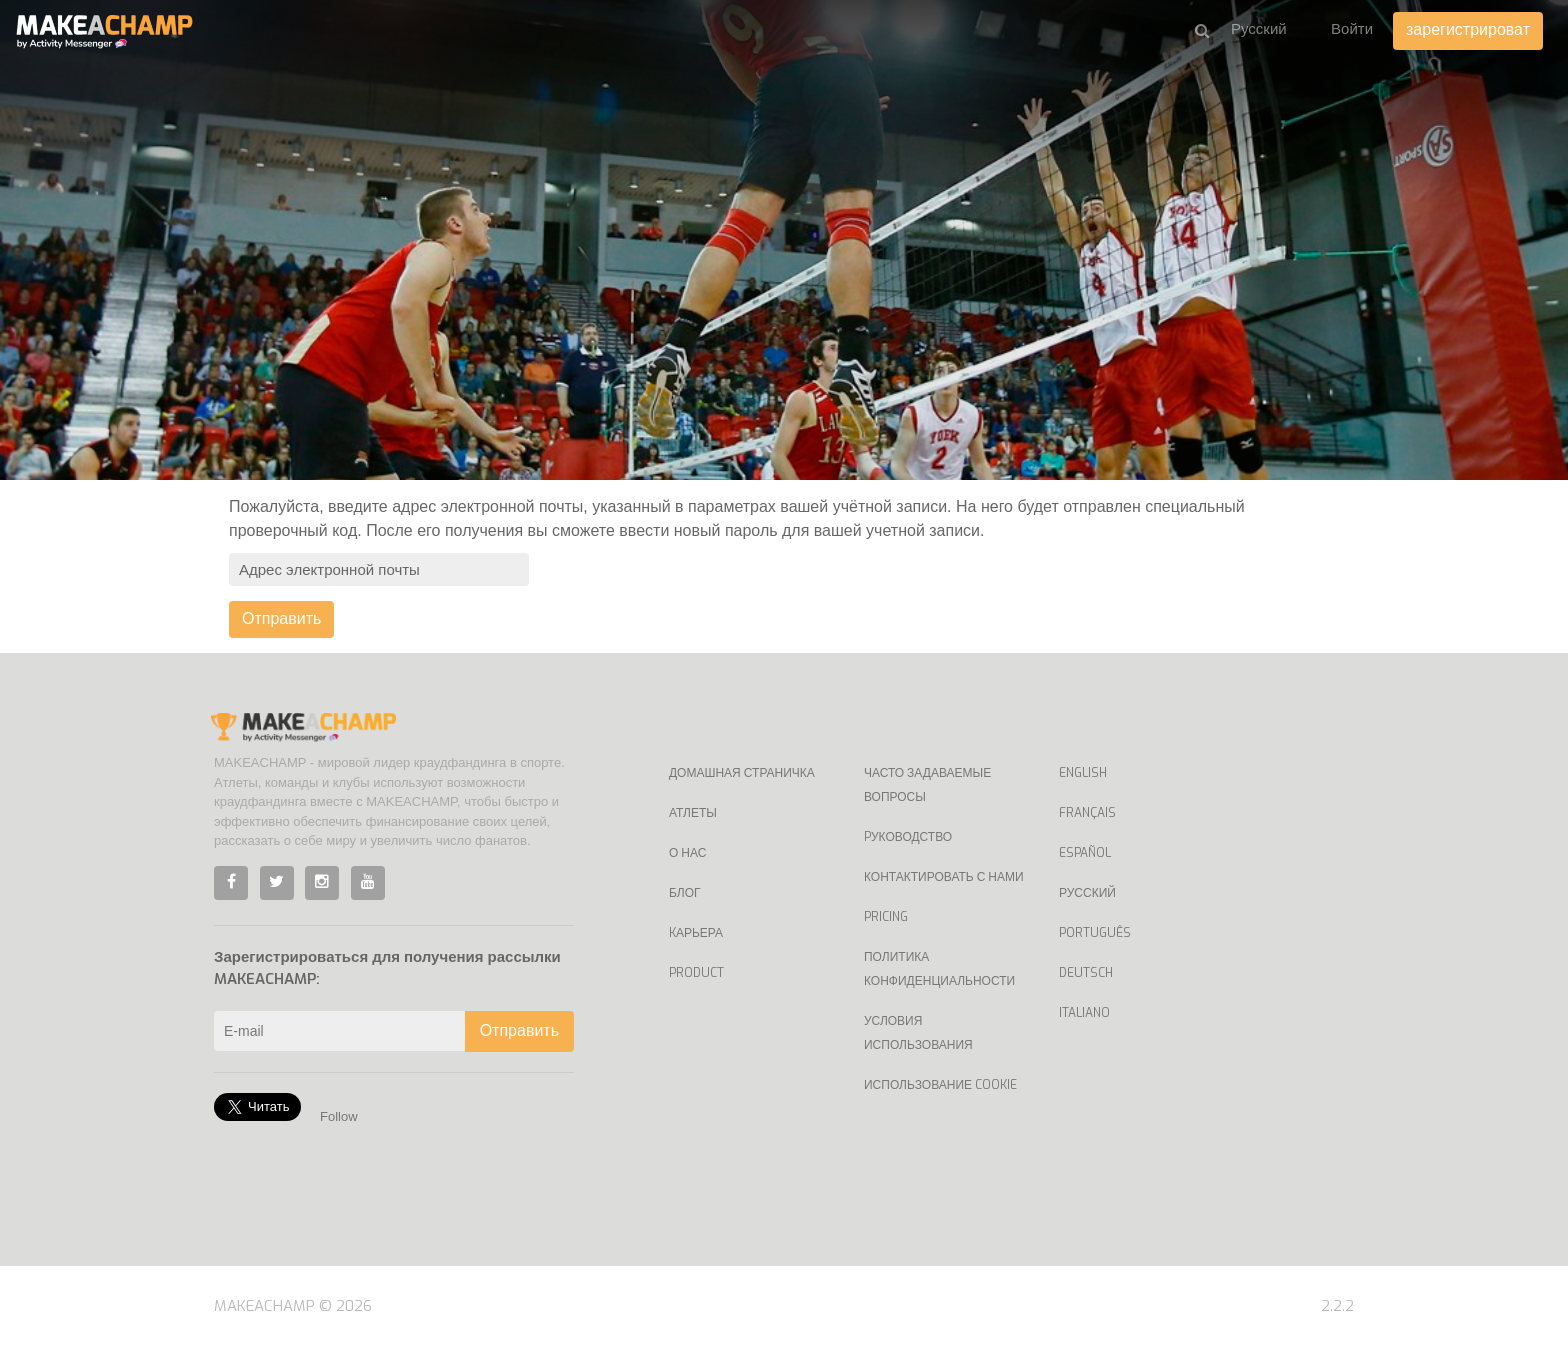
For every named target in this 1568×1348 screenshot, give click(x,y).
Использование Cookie (940, 1085)
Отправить (281, 618)
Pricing (886, 917)
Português (1095, 933)
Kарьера (696, 933)
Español (1085, 853)
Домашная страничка (742, 773)
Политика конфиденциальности (939, 969)
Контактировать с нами (944, 877)
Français (1087, 813)
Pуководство (908, 837)
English (1083, 773)
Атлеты (693, 813)
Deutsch (1086, 973)
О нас (687, 853)
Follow (339, 1116)
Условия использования (918, 1033)
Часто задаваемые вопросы (927, 785)
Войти (1352, 29)
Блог (685, 893)
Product (696, 973)
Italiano (1084, 1013)
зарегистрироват (1468, 29)
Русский (1087, 893)
